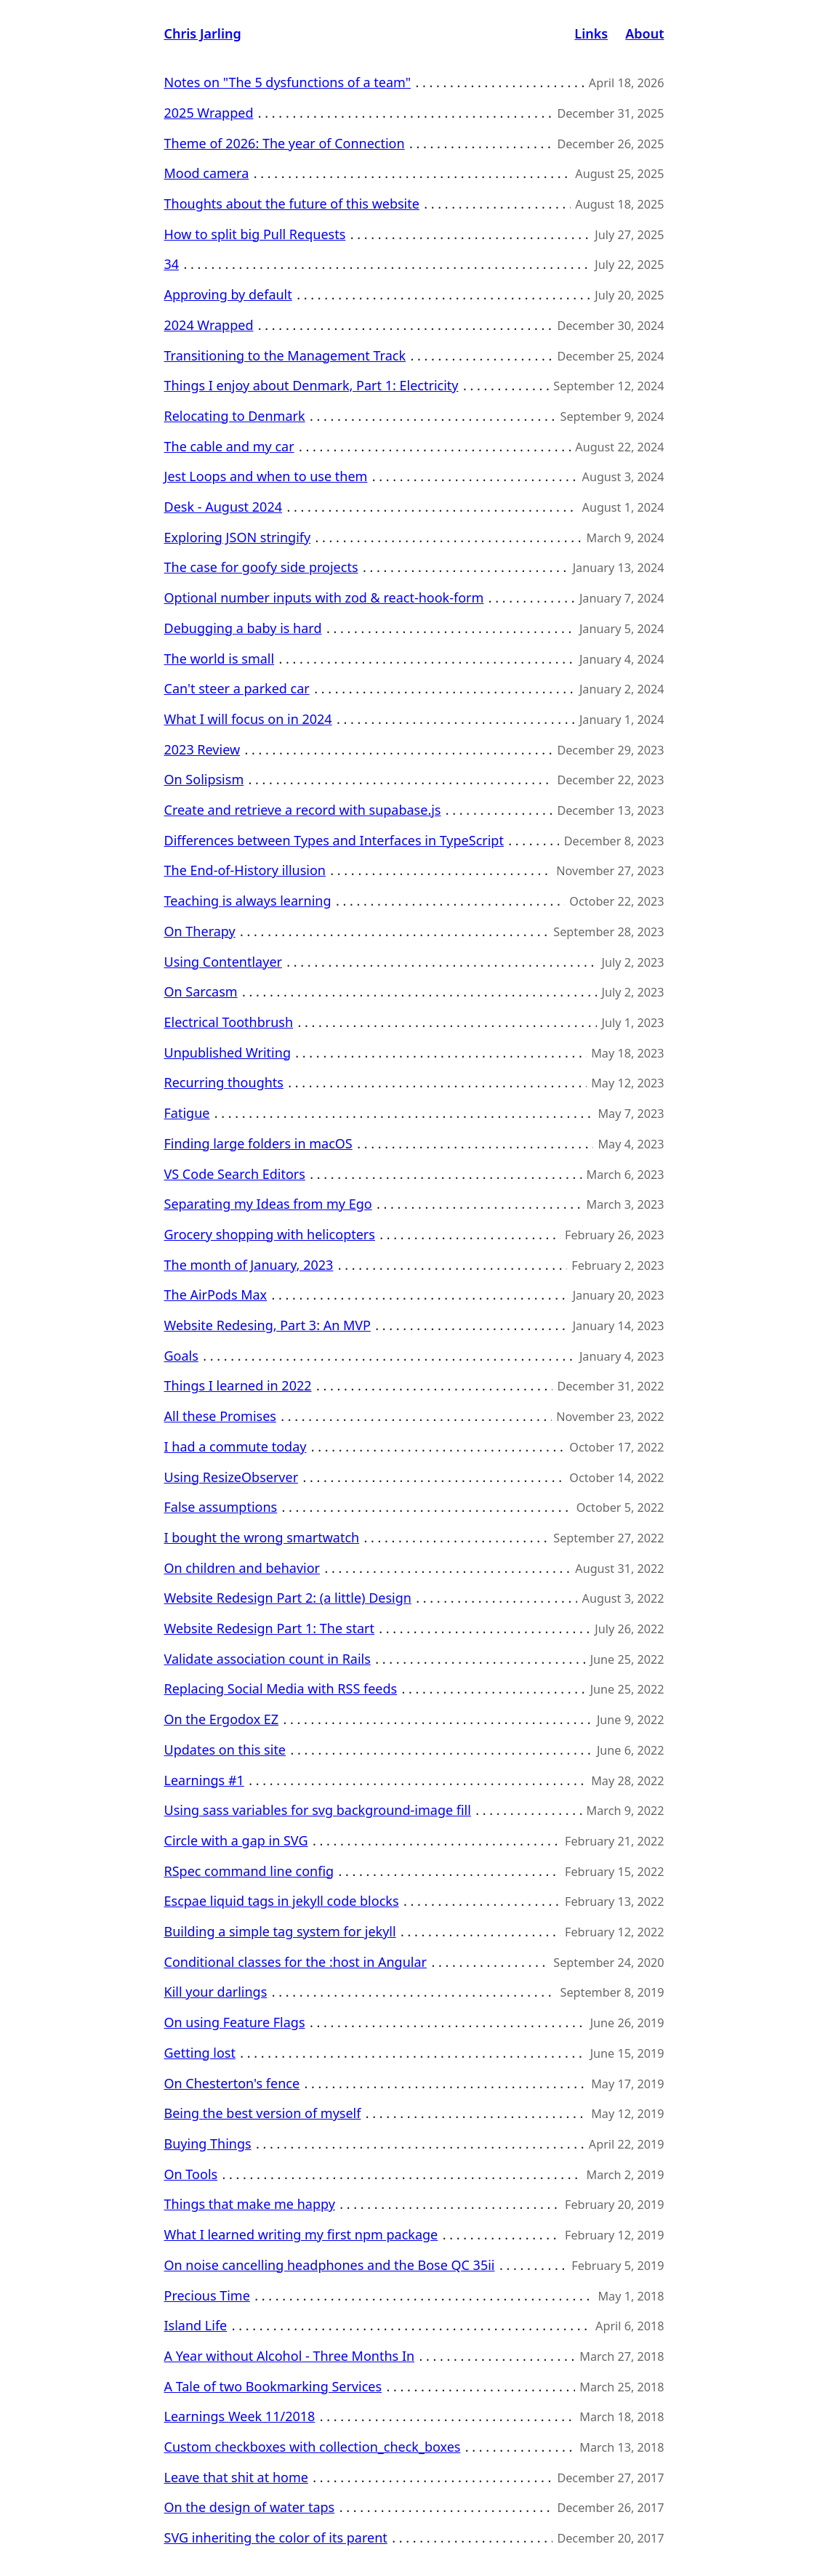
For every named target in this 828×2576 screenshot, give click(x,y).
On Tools (191, 2174)
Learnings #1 (204, 1780)
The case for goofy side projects (261, 567)
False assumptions (221, 1507)
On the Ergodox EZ (221, 1719)
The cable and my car (229, 446)
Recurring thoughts (224, 1082)
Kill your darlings (216, 1991)
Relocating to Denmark (234, 415)
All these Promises (220, 1416)
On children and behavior (242, 1568)
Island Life (196, 2325)
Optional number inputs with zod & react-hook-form (324, 597)
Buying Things (208, 2143)
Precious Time (207, 2295)
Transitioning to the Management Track (285, 355)
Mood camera (206, 173)
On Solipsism (204, 779)
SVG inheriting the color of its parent (275, 2537)
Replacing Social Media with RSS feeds (281, 1688)
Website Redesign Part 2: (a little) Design (287, 1597)
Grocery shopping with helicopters (269, 1234)
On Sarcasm (201, 991)
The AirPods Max (216, 1294)
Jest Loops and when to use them (266, 476)
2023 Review (202, 749)
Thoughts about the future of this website (291, 203)
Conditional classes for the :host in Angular (295, 1962)
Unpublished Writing (227, 1052)
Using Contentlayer (223, 961)
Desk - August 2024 (223, 506)
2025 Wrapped (209, 112)
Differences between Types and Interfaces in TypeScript (334, 840)
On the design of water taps (249, 2507)
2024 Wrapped (209, 325)
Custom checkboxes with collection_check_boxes (312, 2446)
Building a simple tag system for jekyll (280, 1931)
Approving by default (228, 294)
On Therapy (200, 931)
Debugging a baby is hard (243, 628)
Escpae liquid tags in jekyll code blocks (281, 1900)
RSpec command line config (249, 1871)
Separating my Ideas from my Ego (268, 1203)
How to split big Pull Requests (255, 234)
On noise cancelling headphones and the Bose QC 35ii (329, 2265)
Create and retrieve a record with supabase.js (302, 809)
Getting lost (200, 2052)
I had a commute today (235, 1446)
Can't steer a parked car (237, 688)
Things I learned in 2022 (238, 1385)
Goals (181, 1355)
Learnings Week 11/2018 (239, 2416)
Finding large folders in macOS (258, 1143)
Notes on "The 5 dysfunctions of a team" (287, 82)
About (644, 33)
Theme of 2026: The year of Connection (284, 143)
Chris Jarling (202, 33)
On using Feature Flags (234, 2022)
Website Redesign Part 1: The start (269, 1628)
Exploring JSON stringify (237, 537)
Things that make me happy (249, 2204)
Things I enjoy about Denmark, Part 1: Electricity (311, 385)
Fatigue (187, 1113)
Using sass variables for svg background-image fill (317, 1810)
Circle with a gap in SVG (236, 1840)
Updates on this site (225, 1749)
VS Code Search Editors (234, 1174)
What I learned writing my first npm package (301, 2234)
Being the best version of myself (262, 2113)
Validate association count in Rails (267, 1658)
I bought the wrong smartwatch (262, 1537)
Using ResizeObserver (231, 1477)
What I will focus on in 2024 (248, 719)
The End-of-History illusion (245, 870)
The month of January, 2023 (249, 1264)
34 (172, 264)
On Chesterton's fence (232, 2083)
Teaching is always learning (247, 900)
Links (591, 33)
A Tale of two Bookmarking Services (273, 2386)
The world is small (219, 658)
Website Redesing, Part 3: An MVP (267, 1325)
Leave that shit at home (236, 2477)
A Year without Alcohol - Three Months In (289, 2355)
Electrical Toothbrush (229, 1022)
